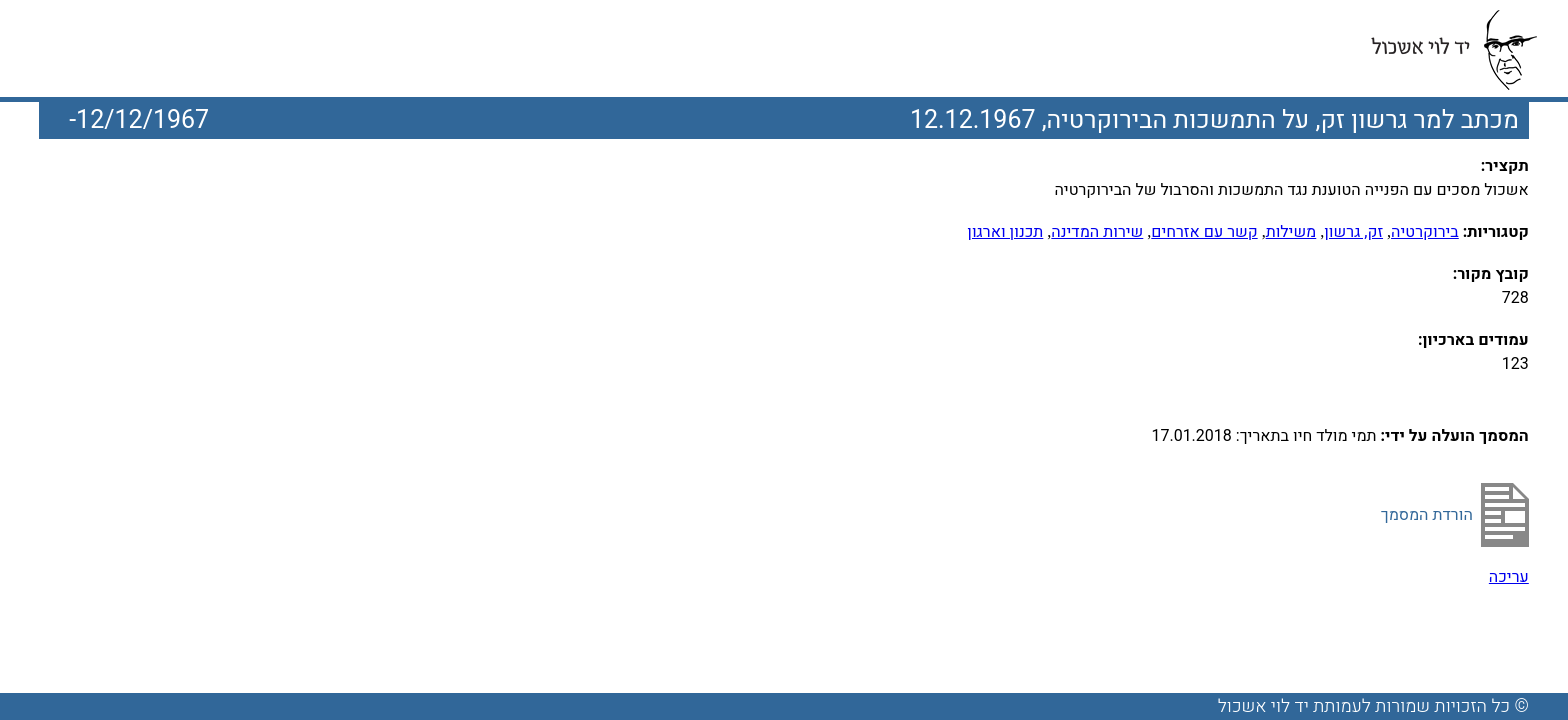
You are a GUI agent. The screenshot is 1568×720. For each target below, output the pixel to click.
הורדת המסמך (1427, 515)
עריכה (1509, 577)
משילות (1291, 232)
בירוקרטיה (1425, 232)
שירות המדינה (1097, 232)
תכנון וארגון (1005, 232)
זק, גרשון (1353, 232)
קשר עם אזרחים (1204, 232)
